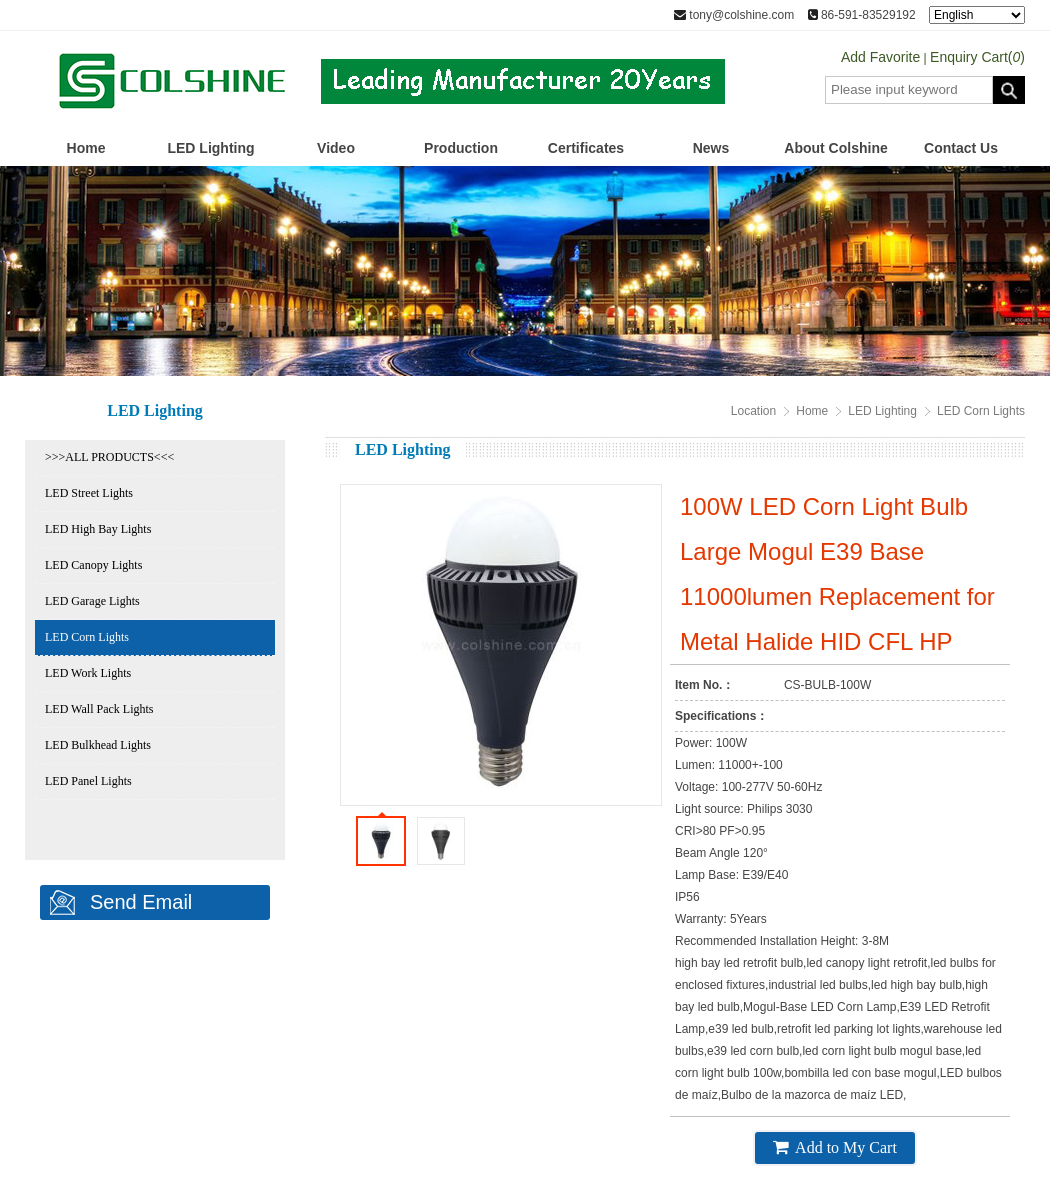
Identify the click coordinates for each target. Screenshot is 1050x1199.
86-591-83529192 (862, 15)
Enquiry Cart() (977, 57)
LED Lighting (210, 148)
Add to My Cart (835, 1147)
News (711, 148)
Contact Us (961, 148)
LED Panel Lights (88, 781)
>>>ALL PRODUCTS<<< (109, 457)
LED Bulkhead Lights (98, 745)
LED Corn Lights (87, 637)
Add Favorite (880, 57)
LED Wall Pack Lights (99, 709)
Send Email (141, 902)
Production (461, 148)
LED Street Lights (89, 493)
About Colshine (835, 148)
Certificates (586, 148)
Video (336, 148)
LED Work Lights (88, 673)
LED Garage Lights (92, 601)
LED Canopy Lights (93, 565)
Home (86, 148)
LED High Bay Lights (98, 529)
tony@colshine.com (734, 15)
